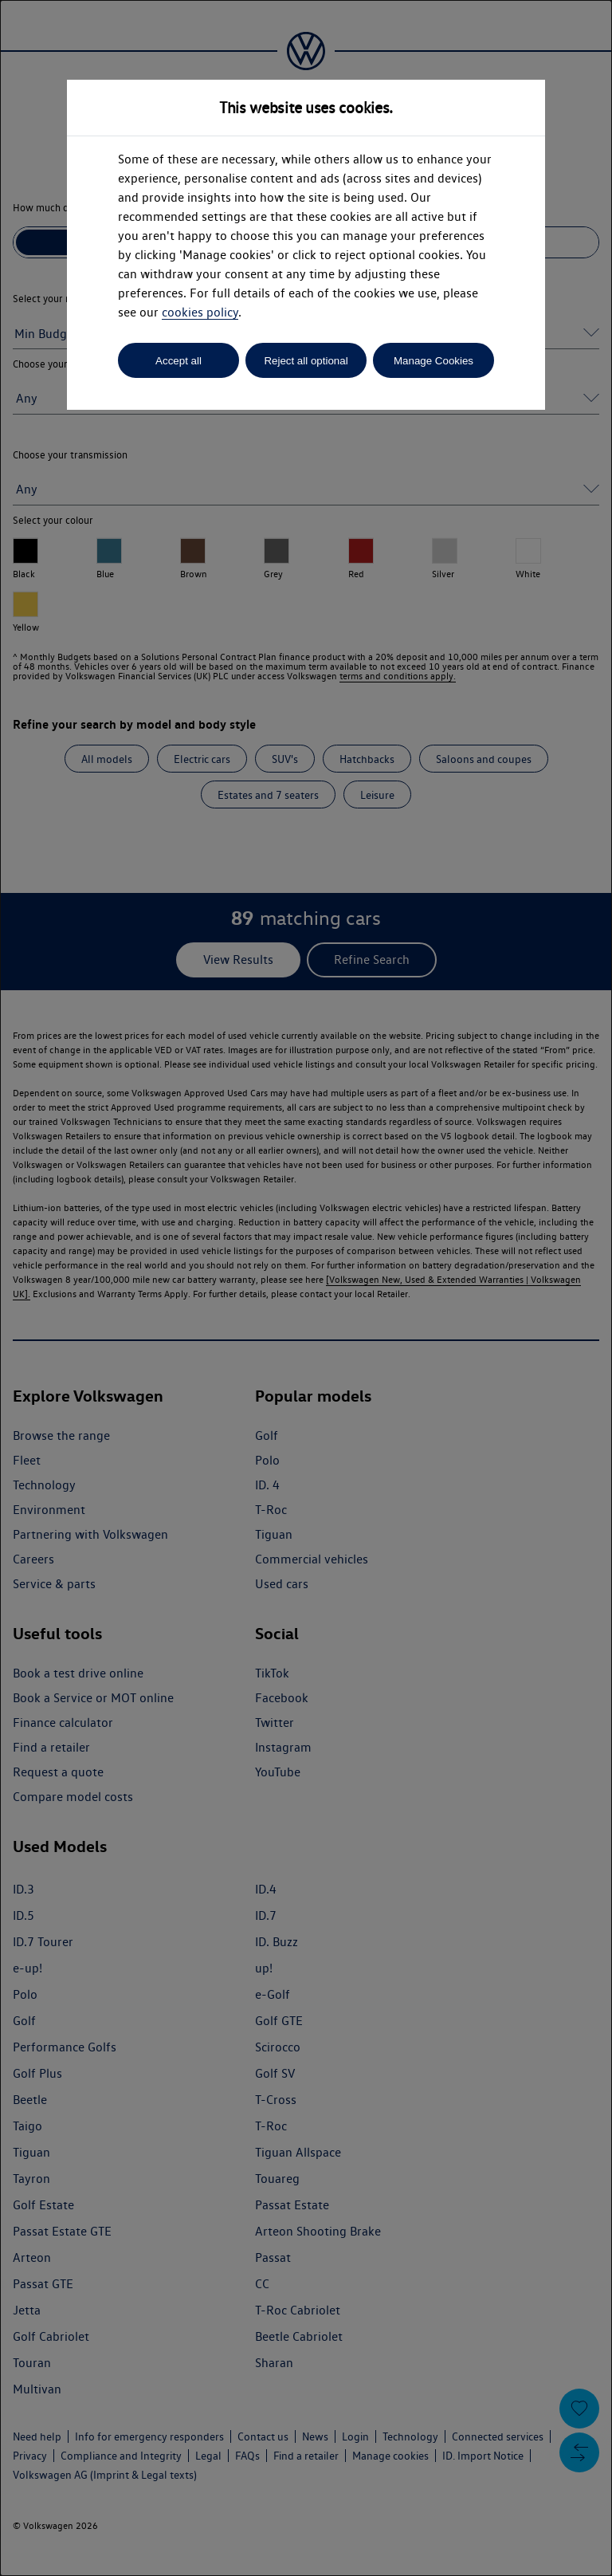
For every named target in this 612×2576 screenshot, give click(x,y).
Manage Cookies (433, 361)
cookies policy (200, 312)
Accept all (178, 361)
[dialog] (306, 1288)
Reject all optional (305, 361)
